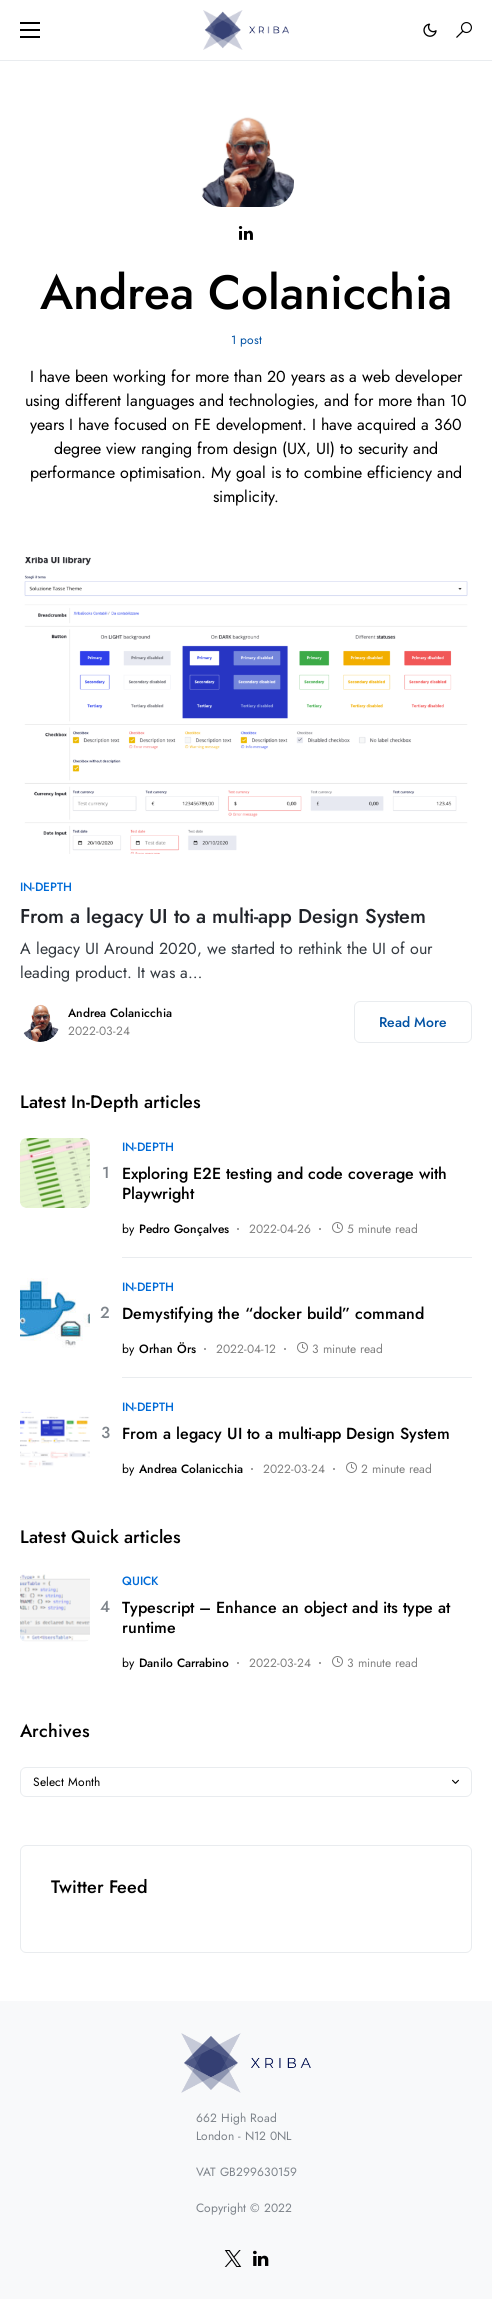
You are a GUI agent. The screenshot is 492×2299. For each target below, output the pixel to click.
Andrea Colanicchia (120, 1013)
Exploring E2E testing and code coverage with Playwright (284, 1184)
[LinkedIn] (260, 2258)
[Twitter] (233, 2258)
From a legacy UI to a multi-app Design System (223, 916)
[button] (30, 30)
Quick (140, 1581)
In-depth (46, 887)
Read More (413, 1022)
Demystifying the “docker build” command (273, 1314)
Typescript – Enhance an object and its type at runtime (286, 1618)
